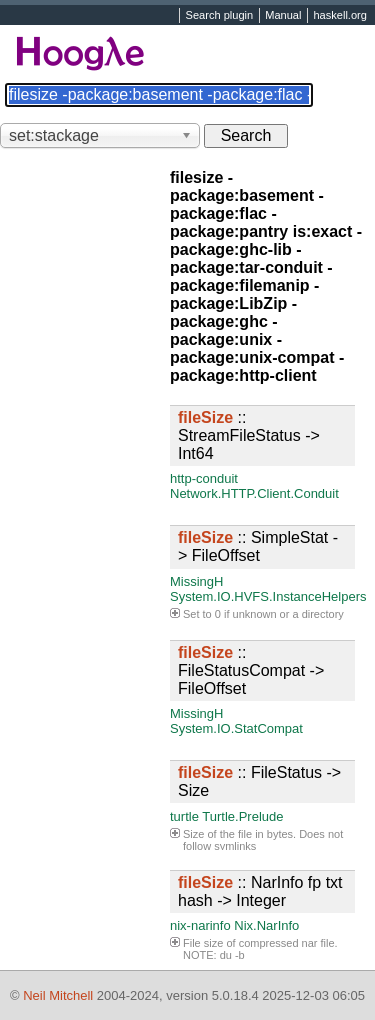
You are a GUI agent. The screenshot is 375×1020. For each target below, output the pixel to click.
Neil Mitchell (58, 995)
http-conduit (204, 478)
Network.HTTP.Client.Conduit (254, 493)
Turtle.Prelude (242, 816)
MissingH (196, 581)
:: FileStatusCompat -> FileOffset (251, 670)
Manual (283, 16)
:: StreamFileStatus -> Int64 (249, 435)
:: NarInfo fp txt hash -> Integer (260, 891)
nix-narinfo (200, 925)
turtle (184, 816)
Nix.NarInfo (266, 925)
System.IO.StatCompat (236, 728)
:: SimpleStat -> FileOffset (258, 546)
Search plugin (220, 16)
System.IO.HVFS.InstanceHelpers (268, 596)
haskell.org (339, 16)
